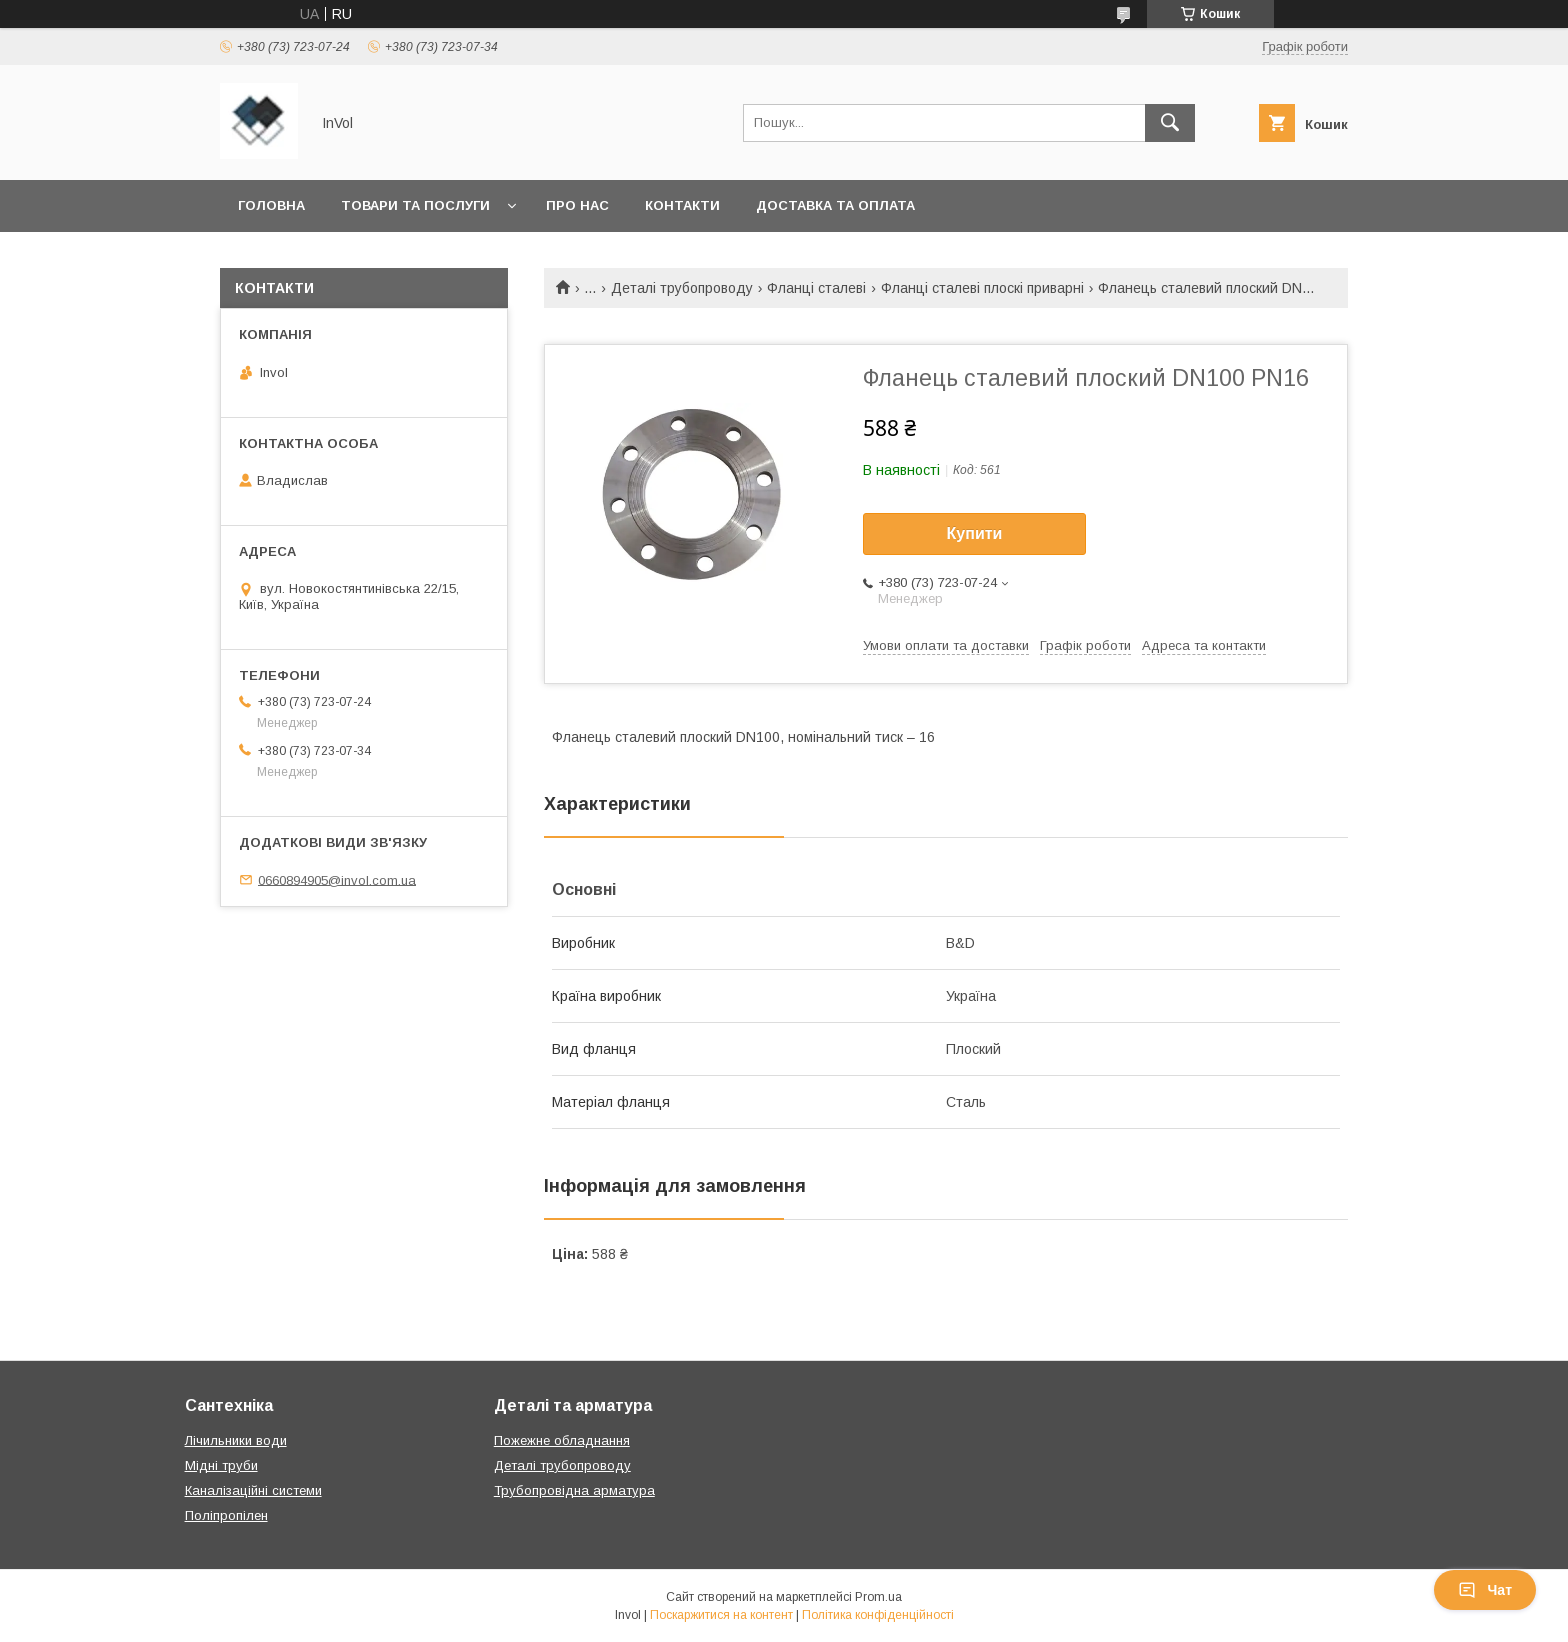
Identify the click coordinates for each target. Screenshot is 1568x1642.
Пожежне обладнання (562, 1440)
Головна (271, 205)
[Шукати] (1170, 123)
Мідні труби (221, 1465)
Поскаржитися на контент (721, 1615)
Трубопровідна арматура (574, 1490)
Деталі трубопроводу (682, 288)
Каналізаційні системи (253, 1490)
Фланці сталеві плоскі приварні (982, 288)
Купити (975, 533)
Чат (1485, 1590)
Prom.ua (878, 1597)
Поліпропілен (226, 1515)
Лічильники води (236, 1440)
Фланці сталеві (816, 288)
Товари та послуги (415, 205)
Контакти (682, 205)
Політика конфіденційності (878, 1615)
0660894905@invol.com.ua (337, 879)
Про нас (577, 205)
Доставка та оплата (835, 205)
